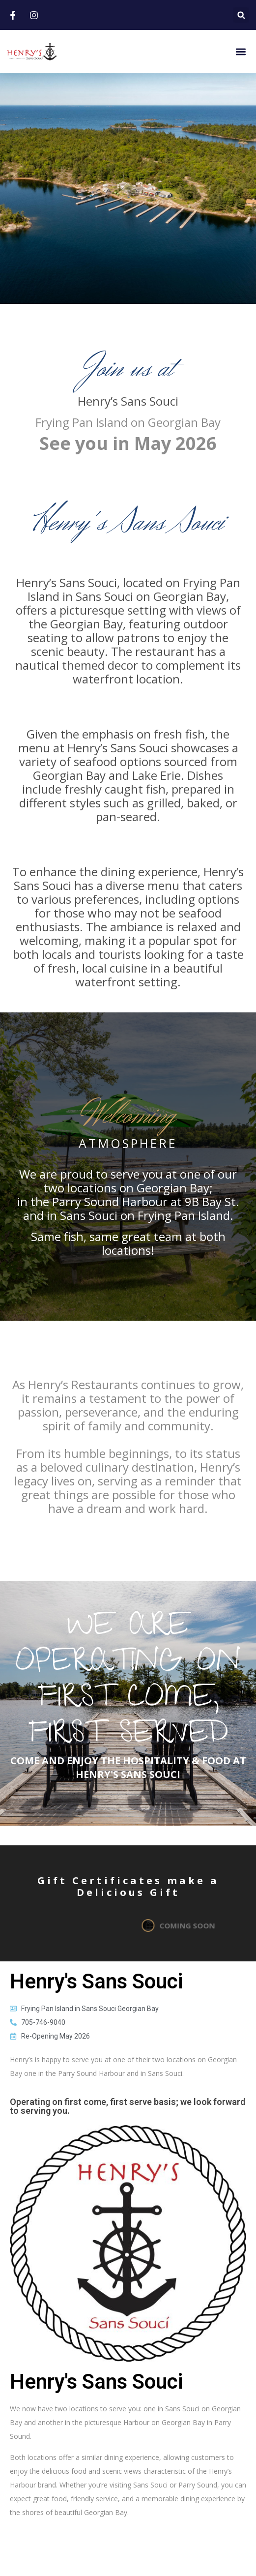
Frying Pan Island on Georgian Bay (128, 422)
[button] (241, 15)
